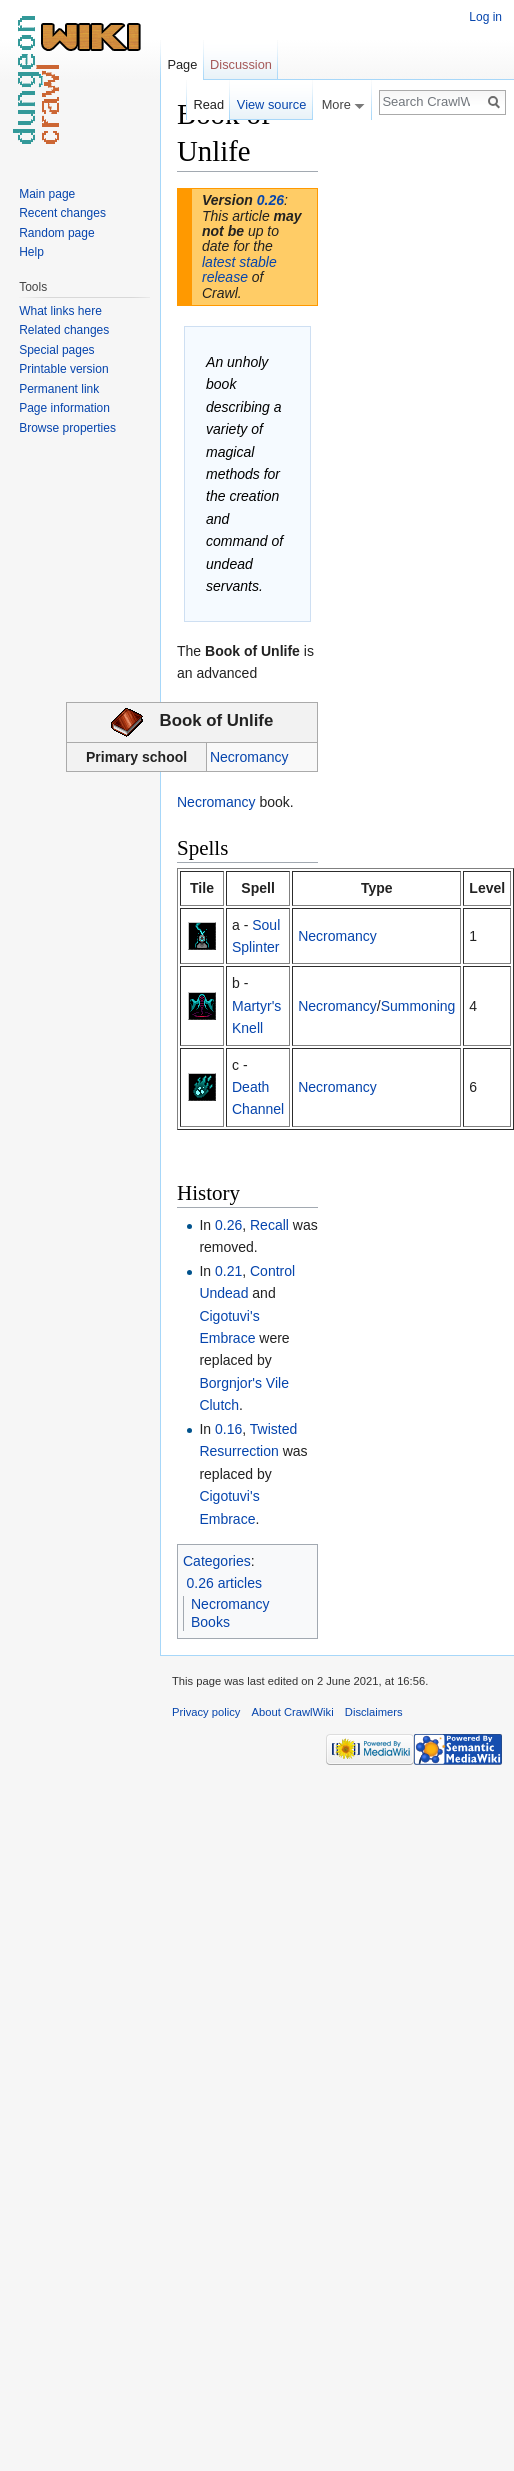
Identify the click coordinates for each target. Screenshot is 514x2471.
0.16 (228, 1429)
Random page (56, 233)
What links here (60, 311)
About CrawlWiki (293, 1712)
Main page (47, 194)
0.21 (228, 1271)
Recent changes (62, 213)
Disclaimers (374, 1712)
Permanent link (59, 389)
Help (31, 252)
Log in (485, 17)
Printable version (63, 369)
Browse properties (67, 428)
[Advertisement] (418, 396)
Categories (217, 1561)
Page (182, 64)
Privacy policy (206, 1712)
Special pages (56, 350)
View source (271, 104)
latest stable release (239, 269)
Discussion (241, 64)
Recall (269, 1225)
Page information (64, 408)
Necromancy (249, 757)
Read (208, 104)
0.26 (270, 200)
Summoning (418, 1006)
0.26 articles (224, 1583)
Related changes (64, 330)
